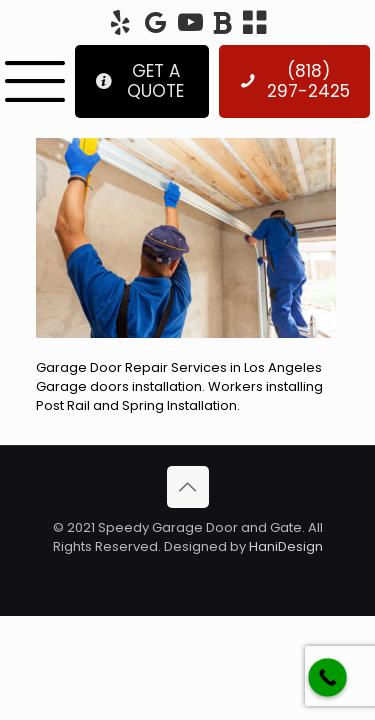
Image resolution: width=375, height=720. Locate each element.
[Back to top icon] (188, 487)
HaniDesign (284, 546)
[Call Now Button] (327, 677)
